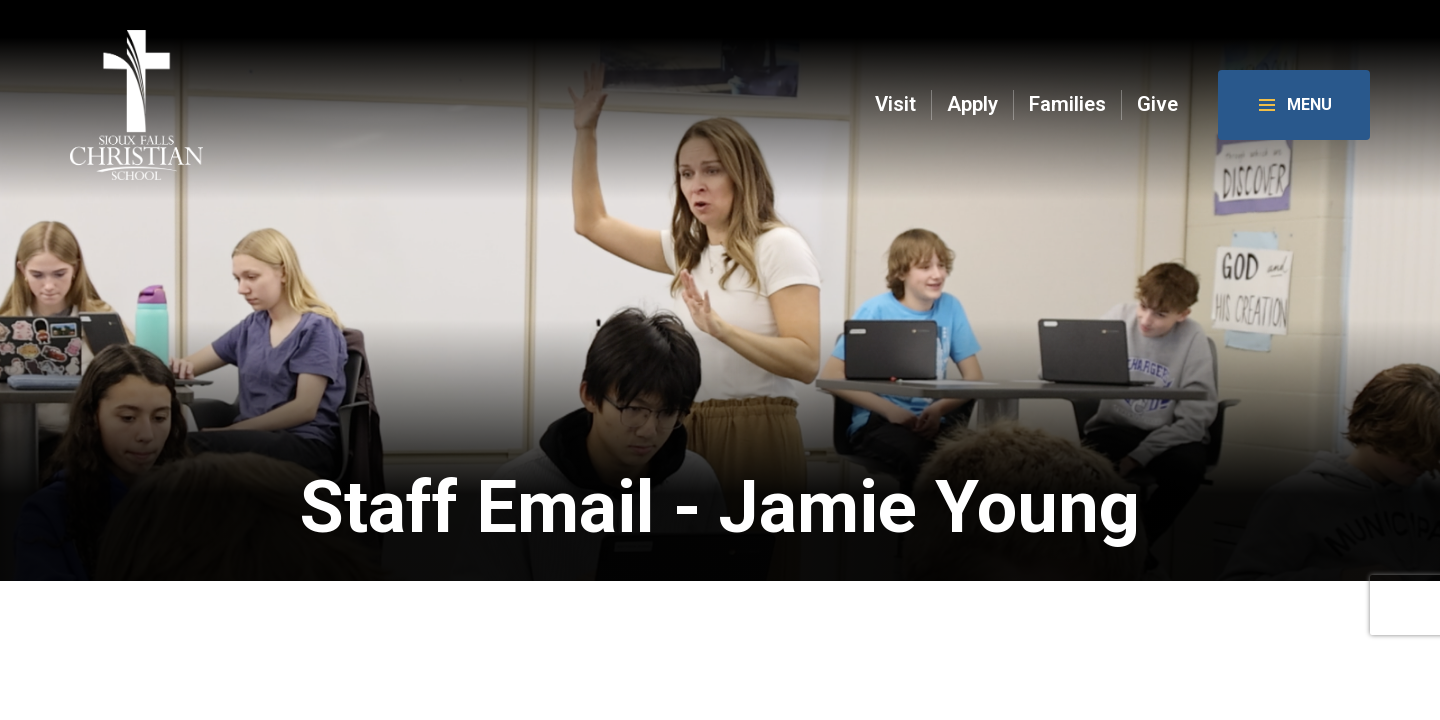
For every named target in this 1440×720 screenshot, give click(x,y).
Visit (895, 104)
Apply (972, 104)
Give (1157, 104)
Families (1067, 104)
